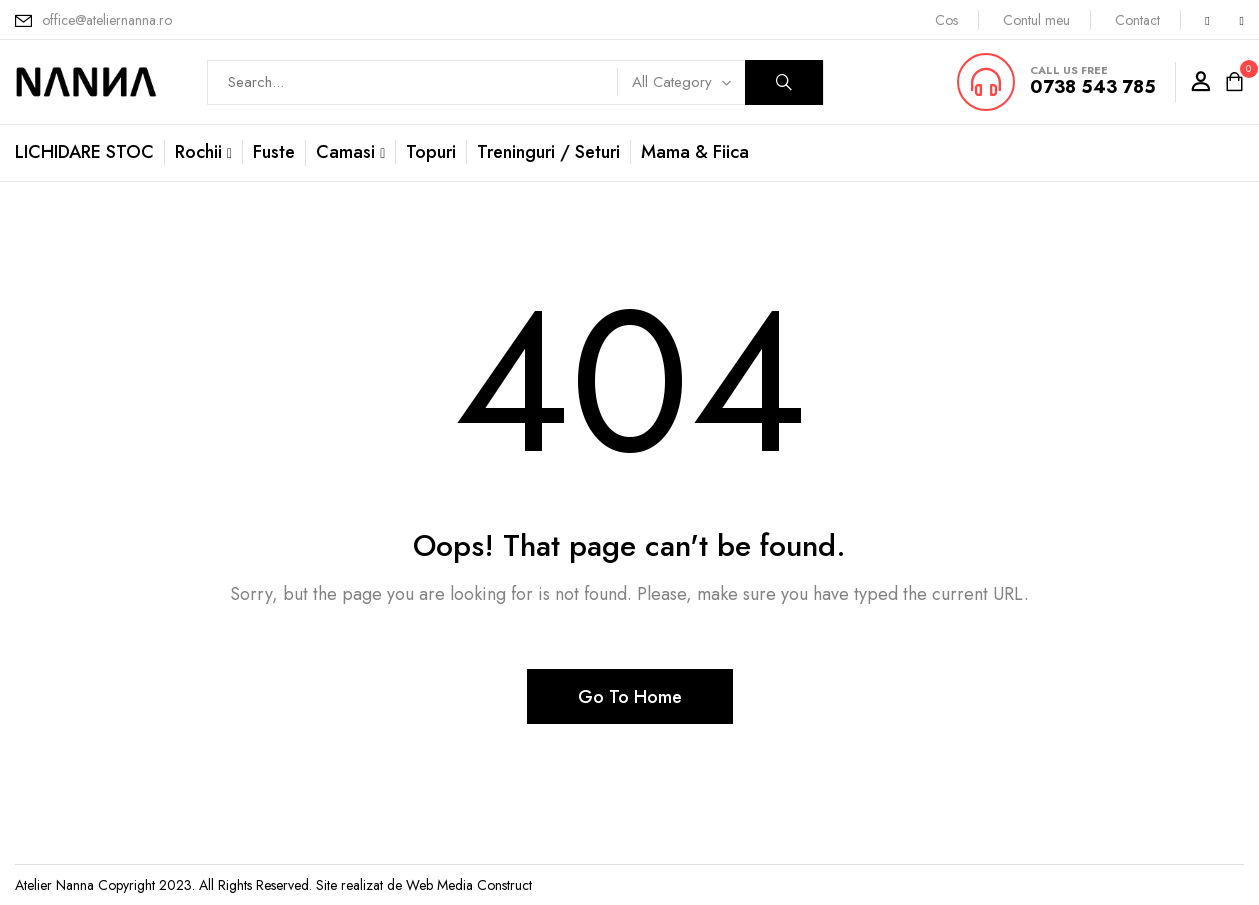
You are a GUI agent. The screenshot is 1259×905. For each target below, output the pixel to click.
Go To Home (630, 697)
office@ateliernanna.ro (107, 20)
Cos (946, 20)
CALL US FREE (1069, 70)
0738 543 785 (1093, 87)
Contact (1137, 20)
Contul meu (1036, 20)
